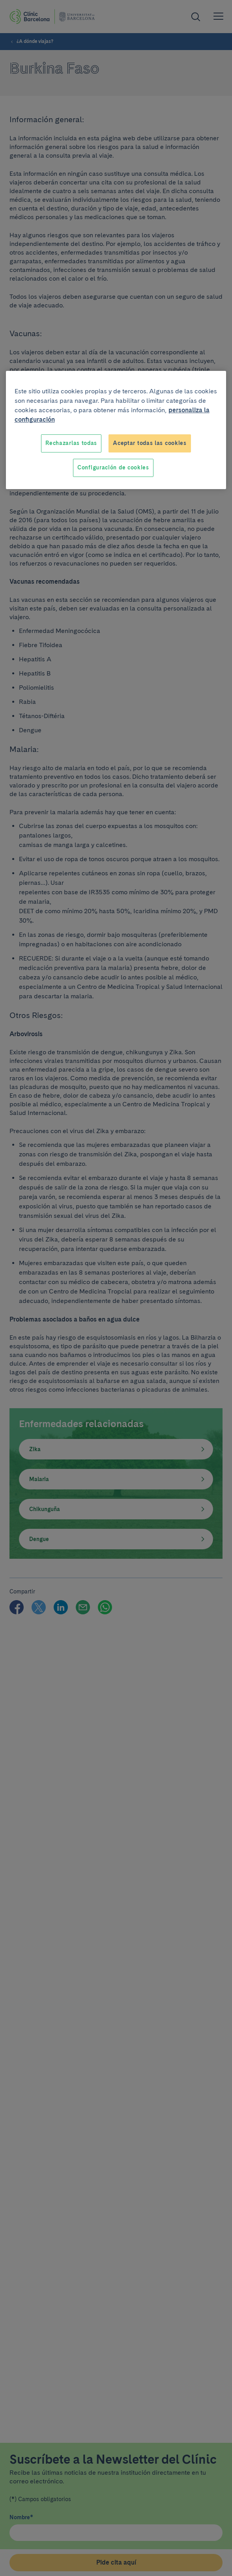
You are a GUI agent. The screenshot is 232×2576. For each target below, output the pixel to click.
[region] (116, 430)
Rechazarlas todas (71, 443)
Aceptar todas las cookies (150, 443)
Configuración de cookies (113, 467)
